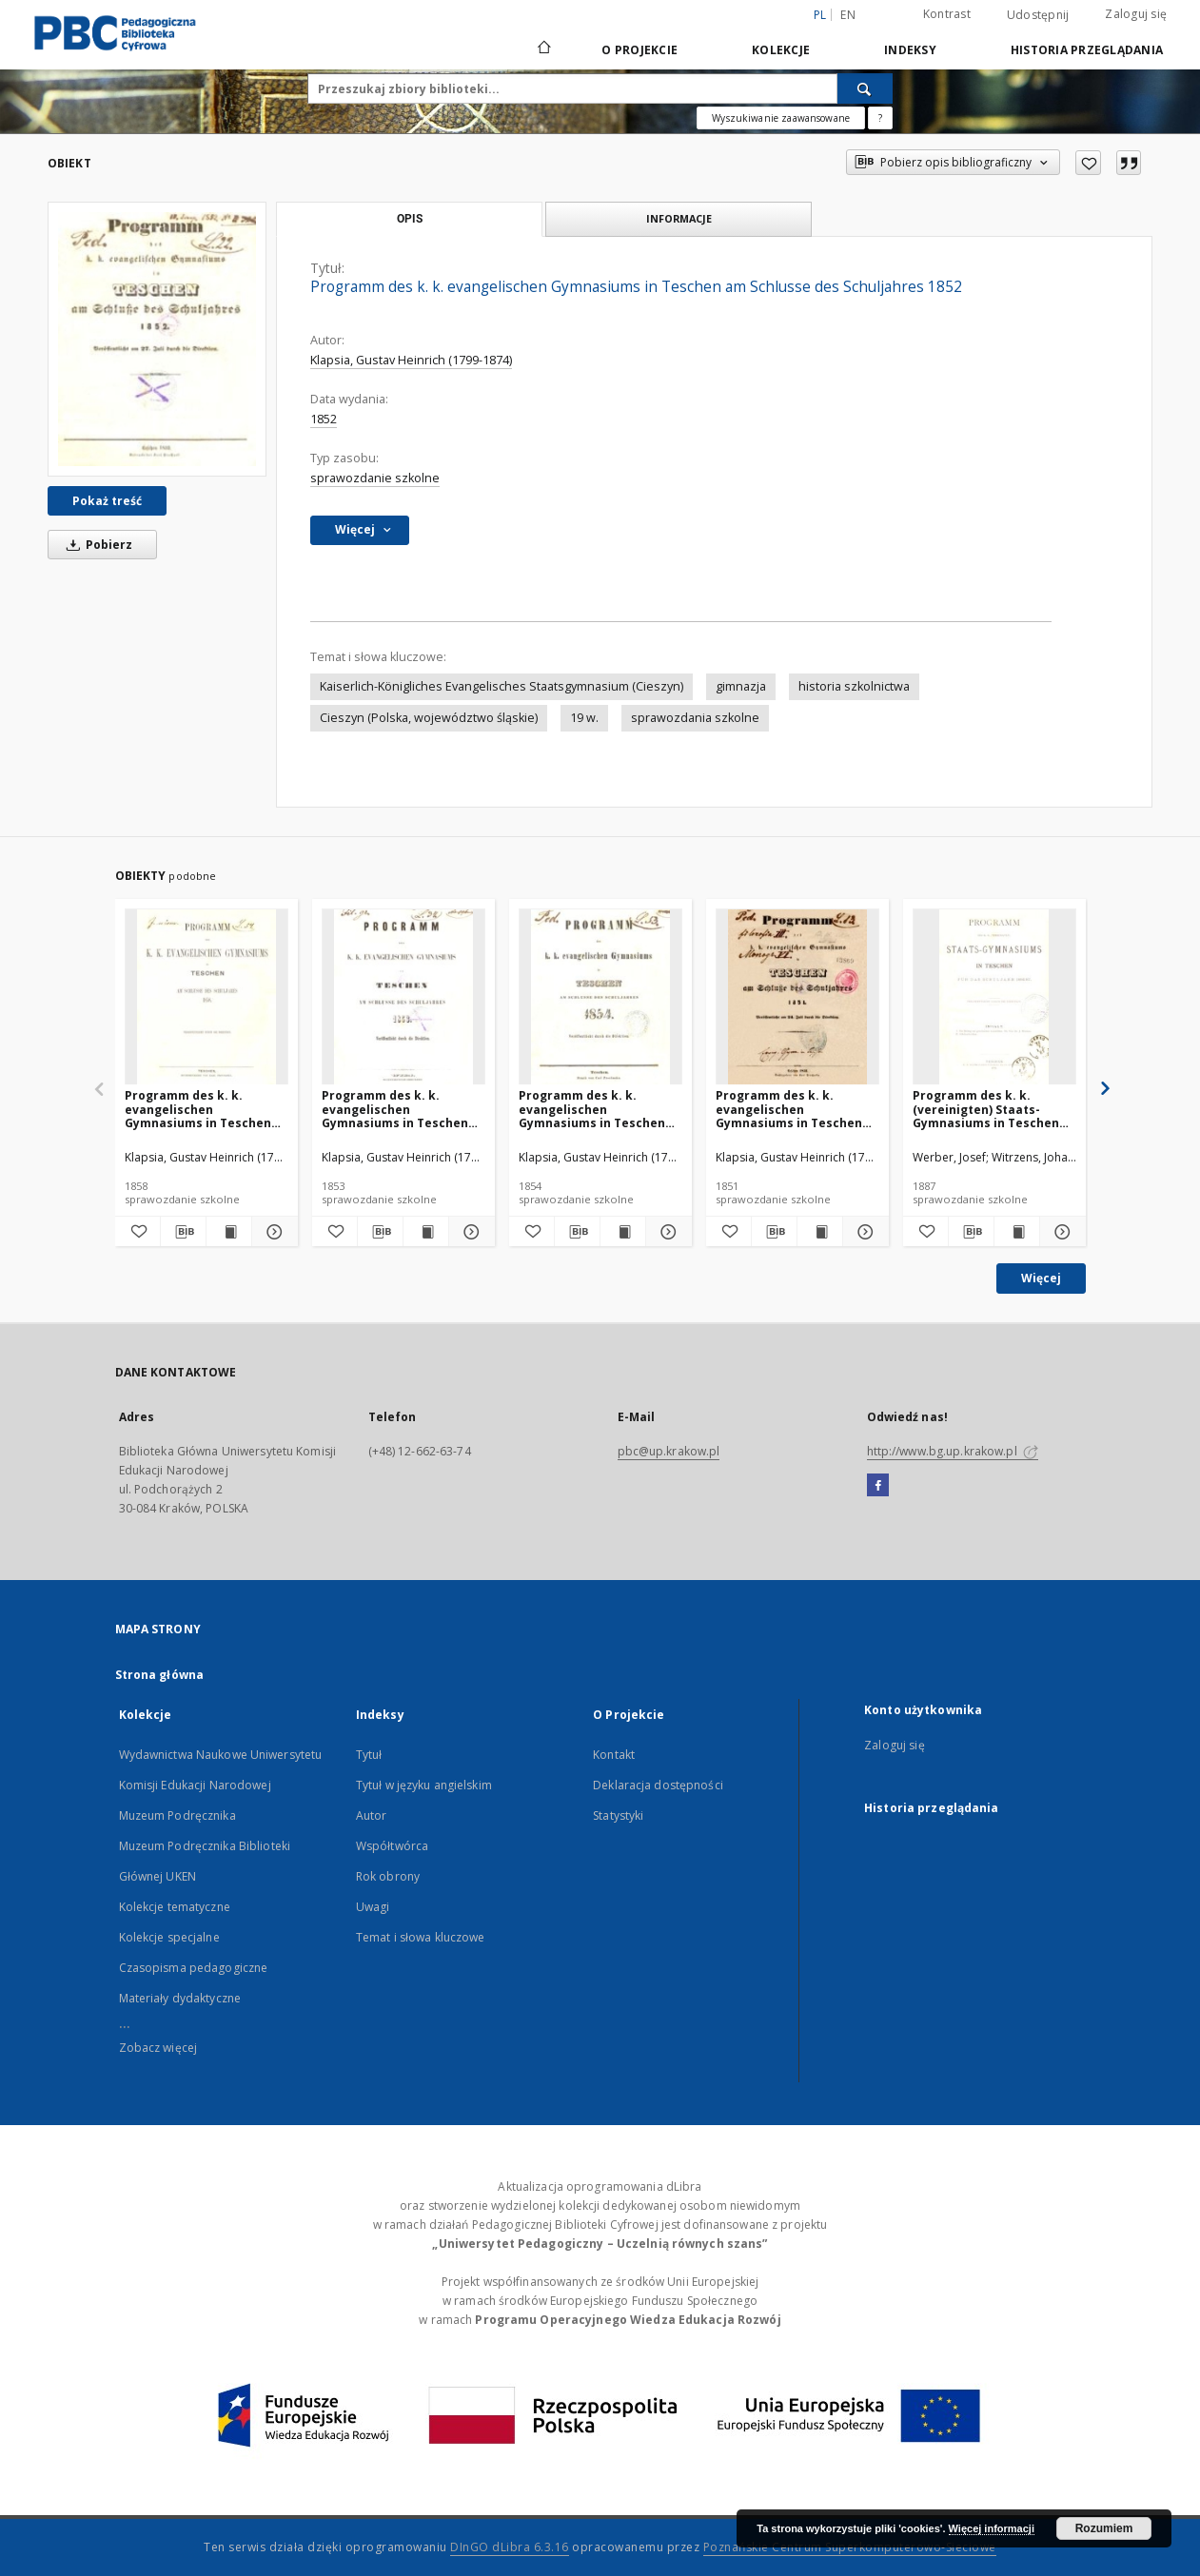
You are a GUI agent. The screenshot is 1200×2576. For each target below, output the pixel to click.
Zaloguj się (1136, 14)
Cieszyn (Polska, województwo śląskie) (429, 718)
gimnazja (741, 686)
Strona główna (160, 1675)
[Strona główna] (542, 49)
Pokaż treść (107, 501)
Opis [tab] (410, 218)
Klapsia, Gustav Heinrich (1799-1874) (411, 360)
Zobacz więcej (158, 2047)
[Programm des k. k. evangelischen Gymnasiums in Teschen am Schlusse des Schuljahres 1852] (157, 338)
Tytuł (369, 1755)
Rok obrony (388, 1876)
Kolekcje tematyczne (174, 1907)
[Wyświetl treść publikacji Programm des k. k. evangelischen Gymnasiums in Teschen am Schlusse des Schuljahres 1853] (425, 1232)
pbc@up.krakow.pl (669, 1451)
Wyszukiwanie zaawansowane (781, 118)
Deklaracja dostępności (658, 1785)
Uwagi (373, 1907)
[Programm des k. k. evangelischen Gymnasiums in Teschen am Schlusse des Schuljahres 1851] (797, 997)
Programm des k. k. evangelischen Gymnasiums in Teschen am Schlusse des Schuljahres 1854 (592, 1108)
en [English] (848, 15)
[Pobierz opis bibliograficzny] (183, 1232)
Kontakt (614, 1755)
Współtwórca (392, 1846)
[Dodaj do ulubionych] (1088, 162)
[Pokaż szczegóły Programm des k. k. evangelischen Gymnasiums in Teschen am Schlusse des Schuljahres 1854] (665, 1232)
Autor (371, 1815)
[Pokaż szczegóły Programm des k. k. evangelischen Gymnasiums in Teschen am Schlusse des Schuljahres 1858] (271, 1232)
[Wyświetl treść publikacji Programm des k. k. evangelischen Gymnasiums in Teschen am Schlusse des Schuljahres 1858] (229, 1232)
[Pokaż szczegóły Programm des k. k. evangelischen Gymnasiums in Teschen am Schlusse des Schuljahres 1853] (468, 1232)
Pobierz (96, 545)
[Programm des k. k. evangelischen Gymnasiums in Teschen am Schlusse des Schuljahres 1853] (403, 997)
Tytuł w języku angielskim (424, 1785)
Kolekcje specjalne (169, 1937)
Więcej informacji (991, 2528)
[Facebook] (878, 1485)
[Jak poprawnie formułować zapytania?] (880, 118)
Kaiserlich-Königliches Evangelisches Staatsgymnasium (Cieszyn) (501, 686)
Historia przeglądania (1087, 50)
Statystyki (618, 1815)
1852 (323, 419)
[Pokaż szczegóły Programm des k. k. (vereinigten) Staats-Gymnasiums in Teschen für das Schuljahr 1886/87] (1059, 1232)
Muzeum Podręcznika (177, 1815)
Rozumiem (1104, 2528)
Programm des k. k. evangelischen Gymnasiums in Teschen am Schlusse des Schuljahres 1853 (395, 1108)
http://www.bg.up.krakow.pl (952, 1451)
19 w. (584, 718)
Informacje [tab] (679, 218)
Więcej (1041, 1278)
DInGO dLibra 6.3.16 (509, 2547)
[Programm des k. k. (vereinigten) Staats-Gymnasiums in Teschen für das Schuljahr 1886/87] (994, 997)
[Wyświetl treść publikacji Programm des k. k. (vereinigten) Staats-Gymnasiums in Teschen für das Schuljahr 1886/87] (1016, 1232)
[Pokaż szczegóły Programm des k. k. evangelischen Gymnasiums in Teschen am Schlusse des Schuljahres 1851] (862, 1232)
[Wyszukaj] (865, 88)
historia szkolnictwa (854, 686)
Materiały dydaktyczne (180, 1998)
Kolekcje (781, 50)
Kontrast (947, 14)
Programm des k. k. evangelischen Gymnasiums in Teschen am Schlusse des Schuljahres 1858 (198, 1108)
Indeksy (910, 50)
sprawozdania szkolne (695, 718)
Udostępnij (1038, 15)
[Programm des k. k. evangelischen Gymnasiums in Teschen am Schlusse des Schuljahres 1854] (600, 997)
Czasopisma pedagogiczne (193, 1968)
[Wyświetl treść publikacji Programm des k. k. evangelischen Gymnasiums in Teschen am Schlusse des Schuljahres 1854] (622, 1232)
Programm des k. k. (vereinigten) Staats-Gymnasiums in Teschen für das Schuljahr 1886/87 (988, 1108)
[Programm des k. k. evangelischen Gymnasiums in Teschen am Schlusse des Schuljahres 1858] (206, 997)
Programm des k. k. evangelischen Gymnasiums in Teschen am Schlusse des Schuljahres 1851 (789, 1108)
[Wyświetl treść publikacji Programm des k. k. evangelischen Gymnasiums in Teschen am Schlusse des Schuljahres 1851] (819, 1232)
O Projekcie (639, 50)
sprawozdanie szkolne (375, 478)
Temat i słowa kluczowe (420, 1937)
